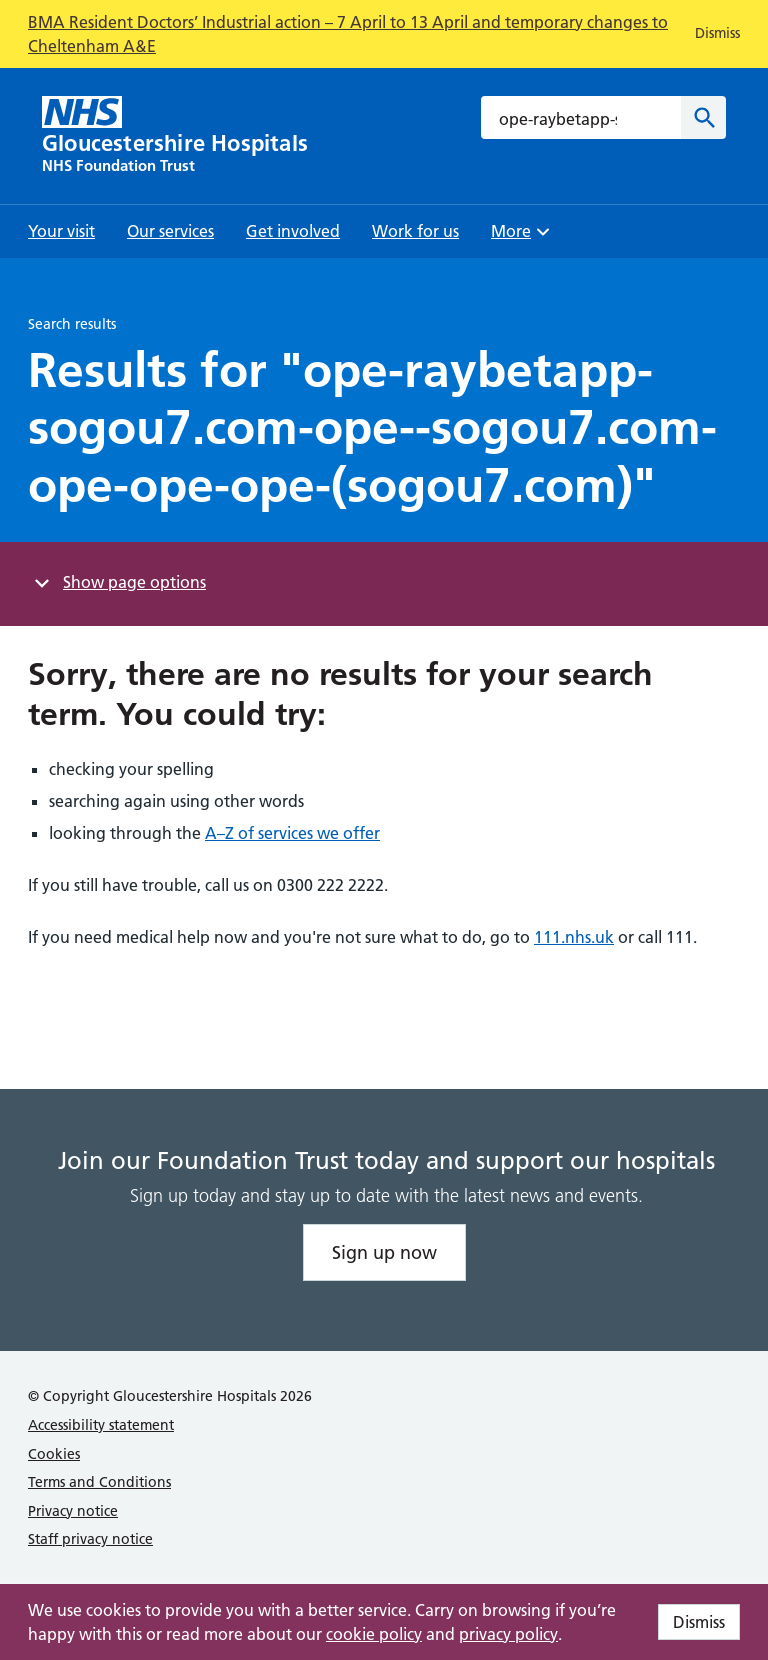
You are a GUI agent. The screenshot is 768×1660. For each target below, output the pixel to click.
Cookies (54, 1454)
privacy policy (508, 1634)
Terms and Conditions (99, 1482)
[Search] (703, 117)
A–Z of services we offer (292, 833)
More (523, 237)
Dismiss (699, 1622)
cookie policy (374, 1634)
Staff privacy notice (90, 1539)
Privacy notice (73, 1511)
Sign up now (384, 1252)
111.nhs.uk (574, 937)
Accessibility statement (101, 1425)
